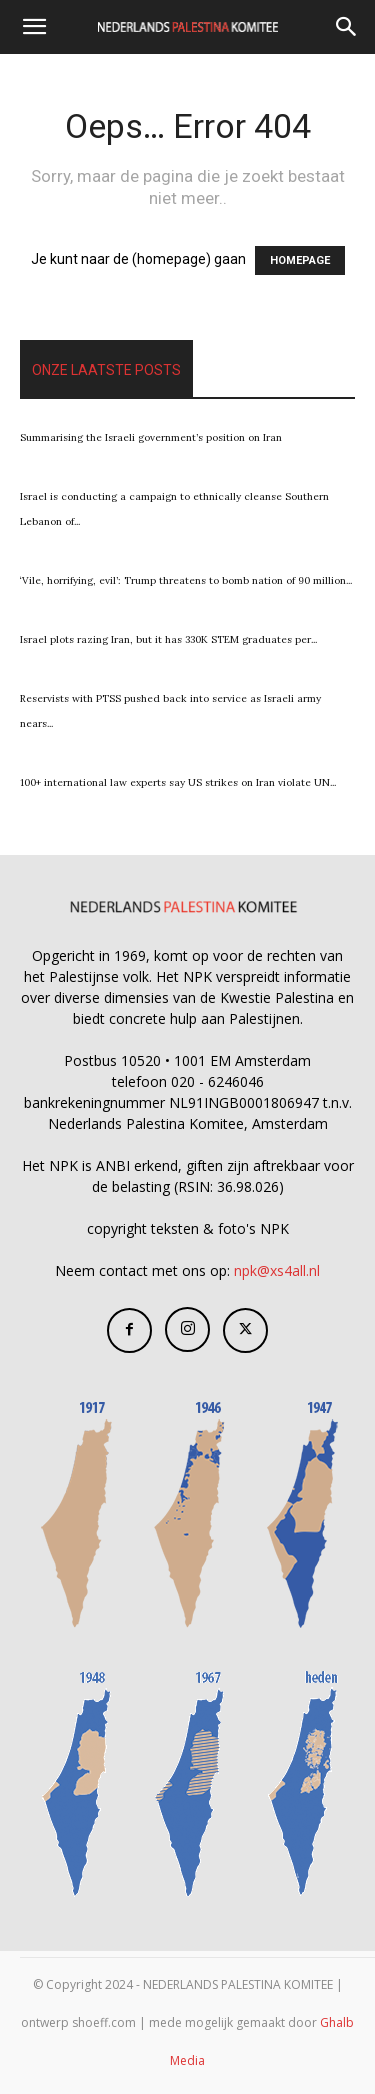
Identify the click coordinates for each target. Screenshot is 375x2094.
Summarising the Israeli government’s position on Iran (151, 437)
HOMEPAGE (300, 260)
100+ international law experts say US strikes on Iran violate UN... (178, 782)
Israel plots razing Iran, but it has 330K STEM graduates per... (168, 639)
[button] (34, 27)
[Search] (347, 27)
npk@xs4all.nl (277, 1270)
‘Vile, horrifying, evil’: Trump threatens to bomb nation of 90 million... (186, 580)
